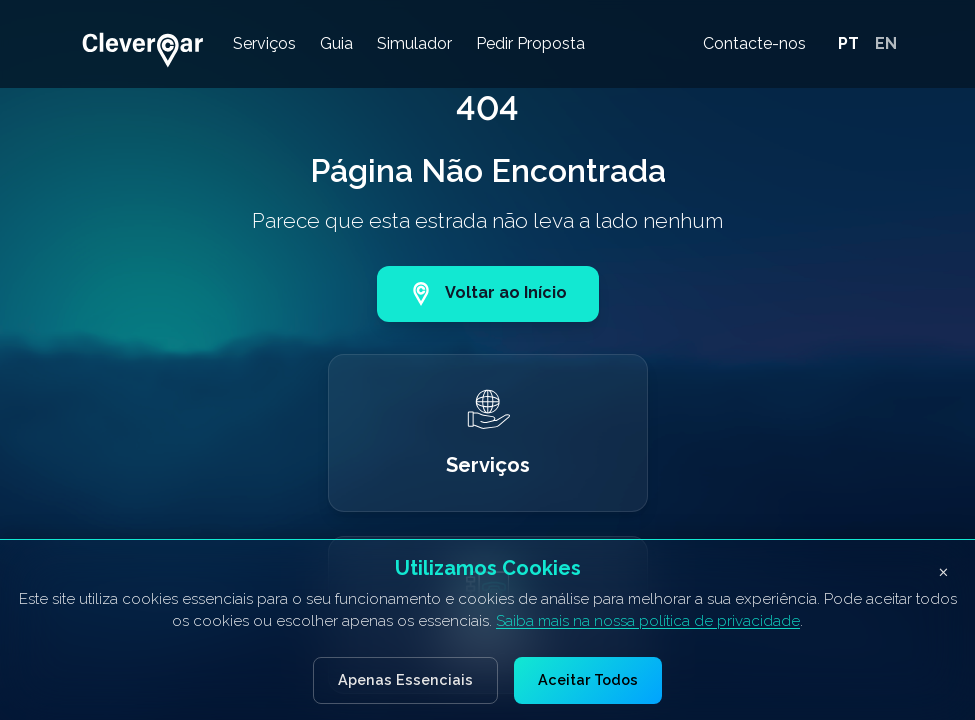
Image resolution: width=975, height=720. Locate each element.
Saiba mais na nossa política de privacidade (648, 621)
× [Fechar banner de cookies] (943, 570)
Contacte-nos (754, 43)
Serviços (264, 43)
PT (848, 43)
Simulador (414, 43)
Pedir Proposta (530, 43)
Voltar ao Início (488, 294)
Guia (336, 43)
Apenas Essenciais (405, 679)
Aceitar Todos (588, 679)
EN (886, 43)
